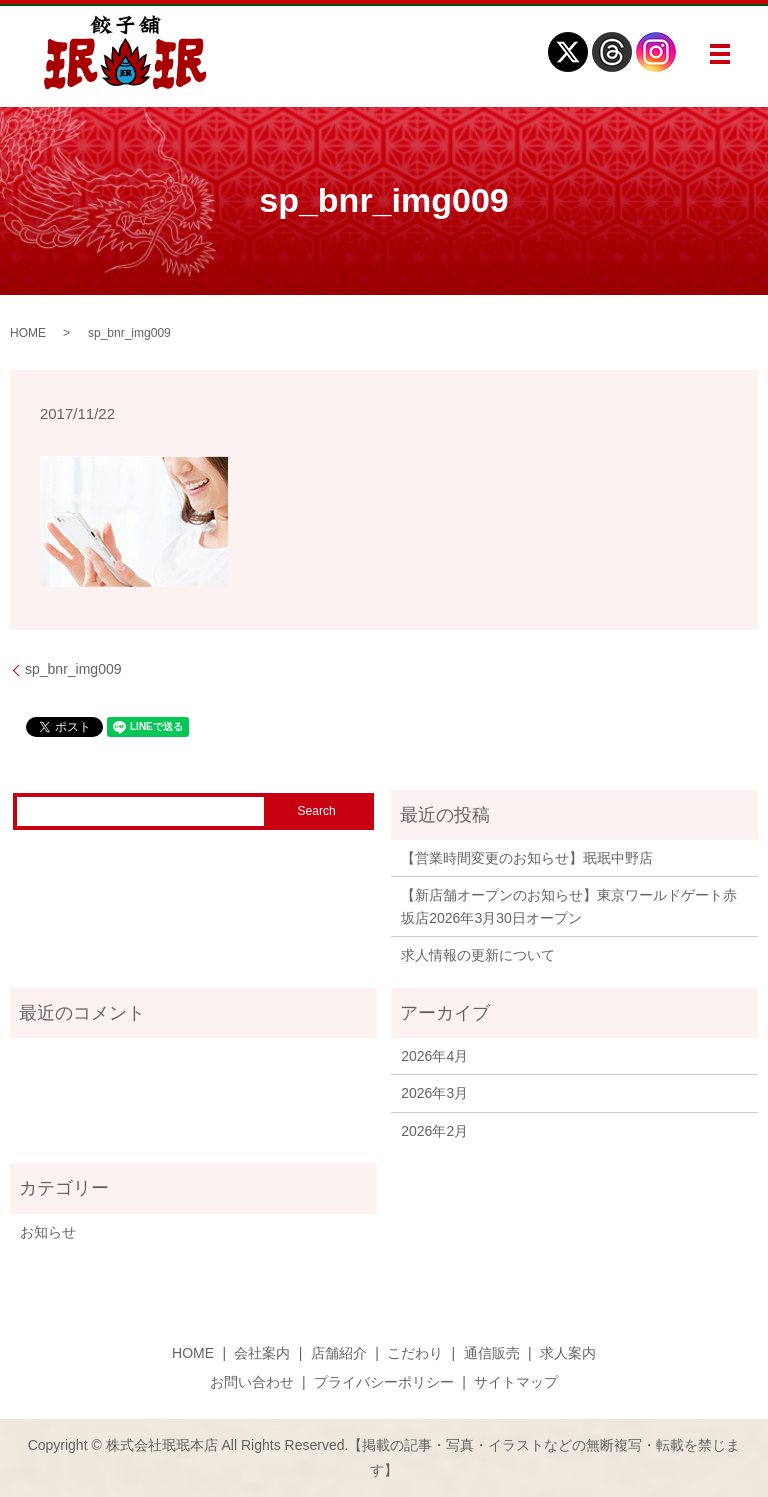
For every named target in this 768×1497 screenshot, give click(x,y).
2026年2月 (434, 1131)
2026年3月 (434, 1093)
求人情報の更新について (478, 955)
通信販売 (492, 1353)
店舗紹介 (339, 1353)
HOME (28, 333)
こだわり (415, 1353)
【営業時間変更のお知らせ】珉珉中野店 (527, 858)
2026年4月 (434, 1056)
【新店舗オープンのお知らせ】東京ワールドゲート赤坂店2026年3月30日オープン (569, 906)
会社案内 (262, 1353)
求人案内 (568, 1353)
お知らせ (48, 1232)
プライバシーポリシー (384, 1382)
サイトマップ (516, 1382)
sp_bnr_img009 (73, 669)
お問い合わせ (252, 1382)
